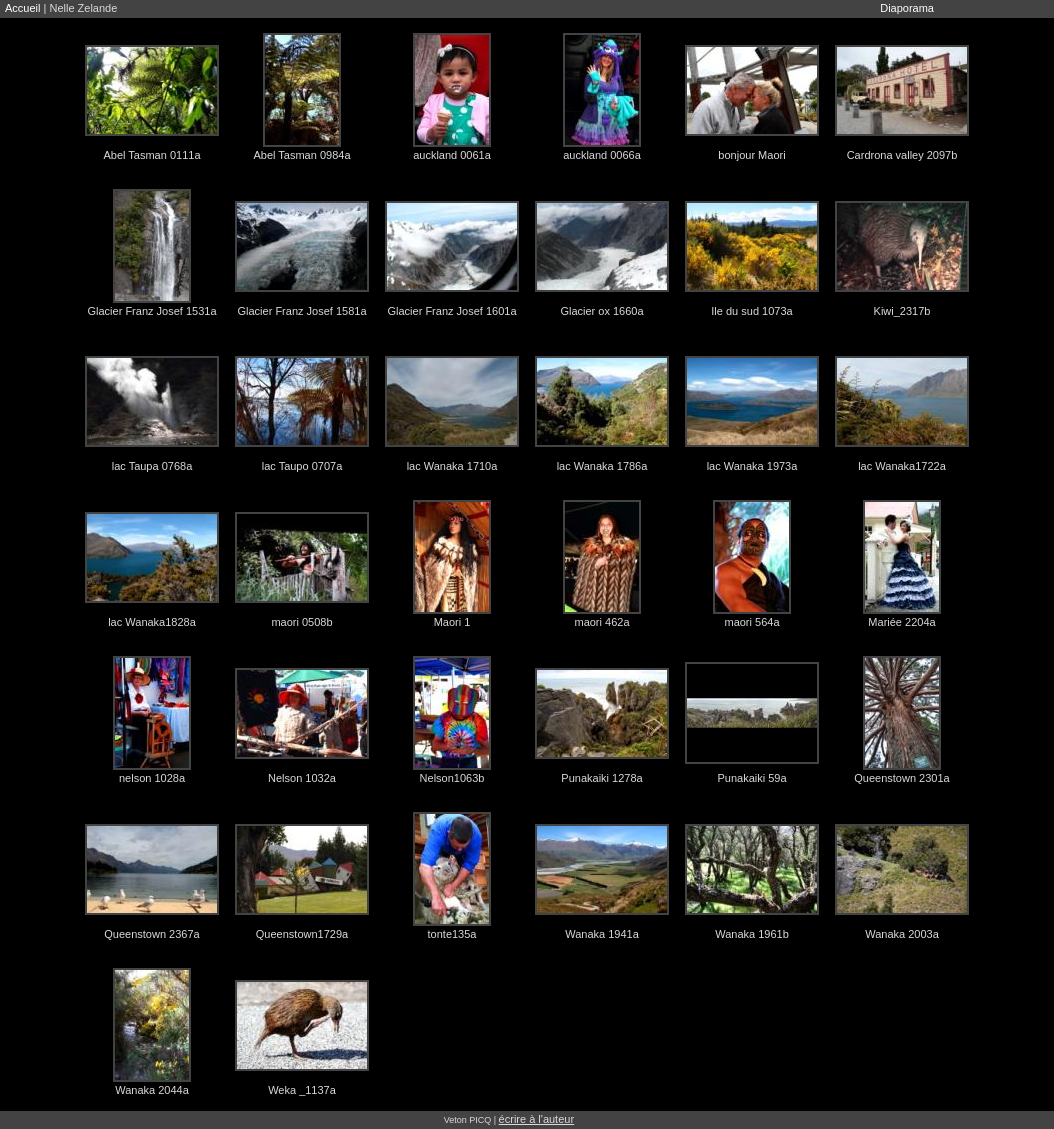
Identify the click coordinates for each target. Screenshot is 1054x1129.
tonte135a (452, 934)
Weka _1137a (302, 1090)
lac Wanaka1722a (902, 466)
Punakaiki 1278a (601, 778)
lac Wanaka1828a (152, 622)
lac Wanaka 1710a (452, 466)
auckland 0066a (602, 155)
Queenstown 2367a (151, 934)
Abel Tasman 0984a (301, 155)
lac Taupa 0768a (152, 466)
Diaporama (907, 8)
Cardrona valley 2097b (902, 155)
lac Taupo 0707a (302, 466)
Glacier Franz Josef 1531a (151, 311)
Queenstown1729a (302, 934)
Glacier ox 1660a (601, 311)
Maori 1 (452, 622)
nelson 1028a (152, 778)
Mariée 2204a (901, 622)
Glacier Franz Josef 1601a (451, 311)
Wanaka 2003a (902, 934)
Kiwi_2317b (902, 311)
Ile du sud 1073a (751, 311)
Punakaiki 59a (751, 778)
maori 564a (751, 622)
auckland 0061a (452, 155)
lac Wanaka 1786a (602, 466)
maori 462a (601, 622)
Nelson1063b (452, 778)
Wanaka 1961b (752, 934)
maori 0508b (301, 622)
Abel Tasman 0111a (151, 155)
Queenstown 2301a (901, 778)
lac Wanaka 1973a (752, 466)
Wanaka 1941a (602, 934)
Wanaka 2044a (152, 1090)
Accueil (22, 8)
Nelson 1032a (302, 778)
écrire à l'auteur (536, 1119)
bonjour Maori (751, 155)
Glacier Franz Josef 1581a (301, 311)
